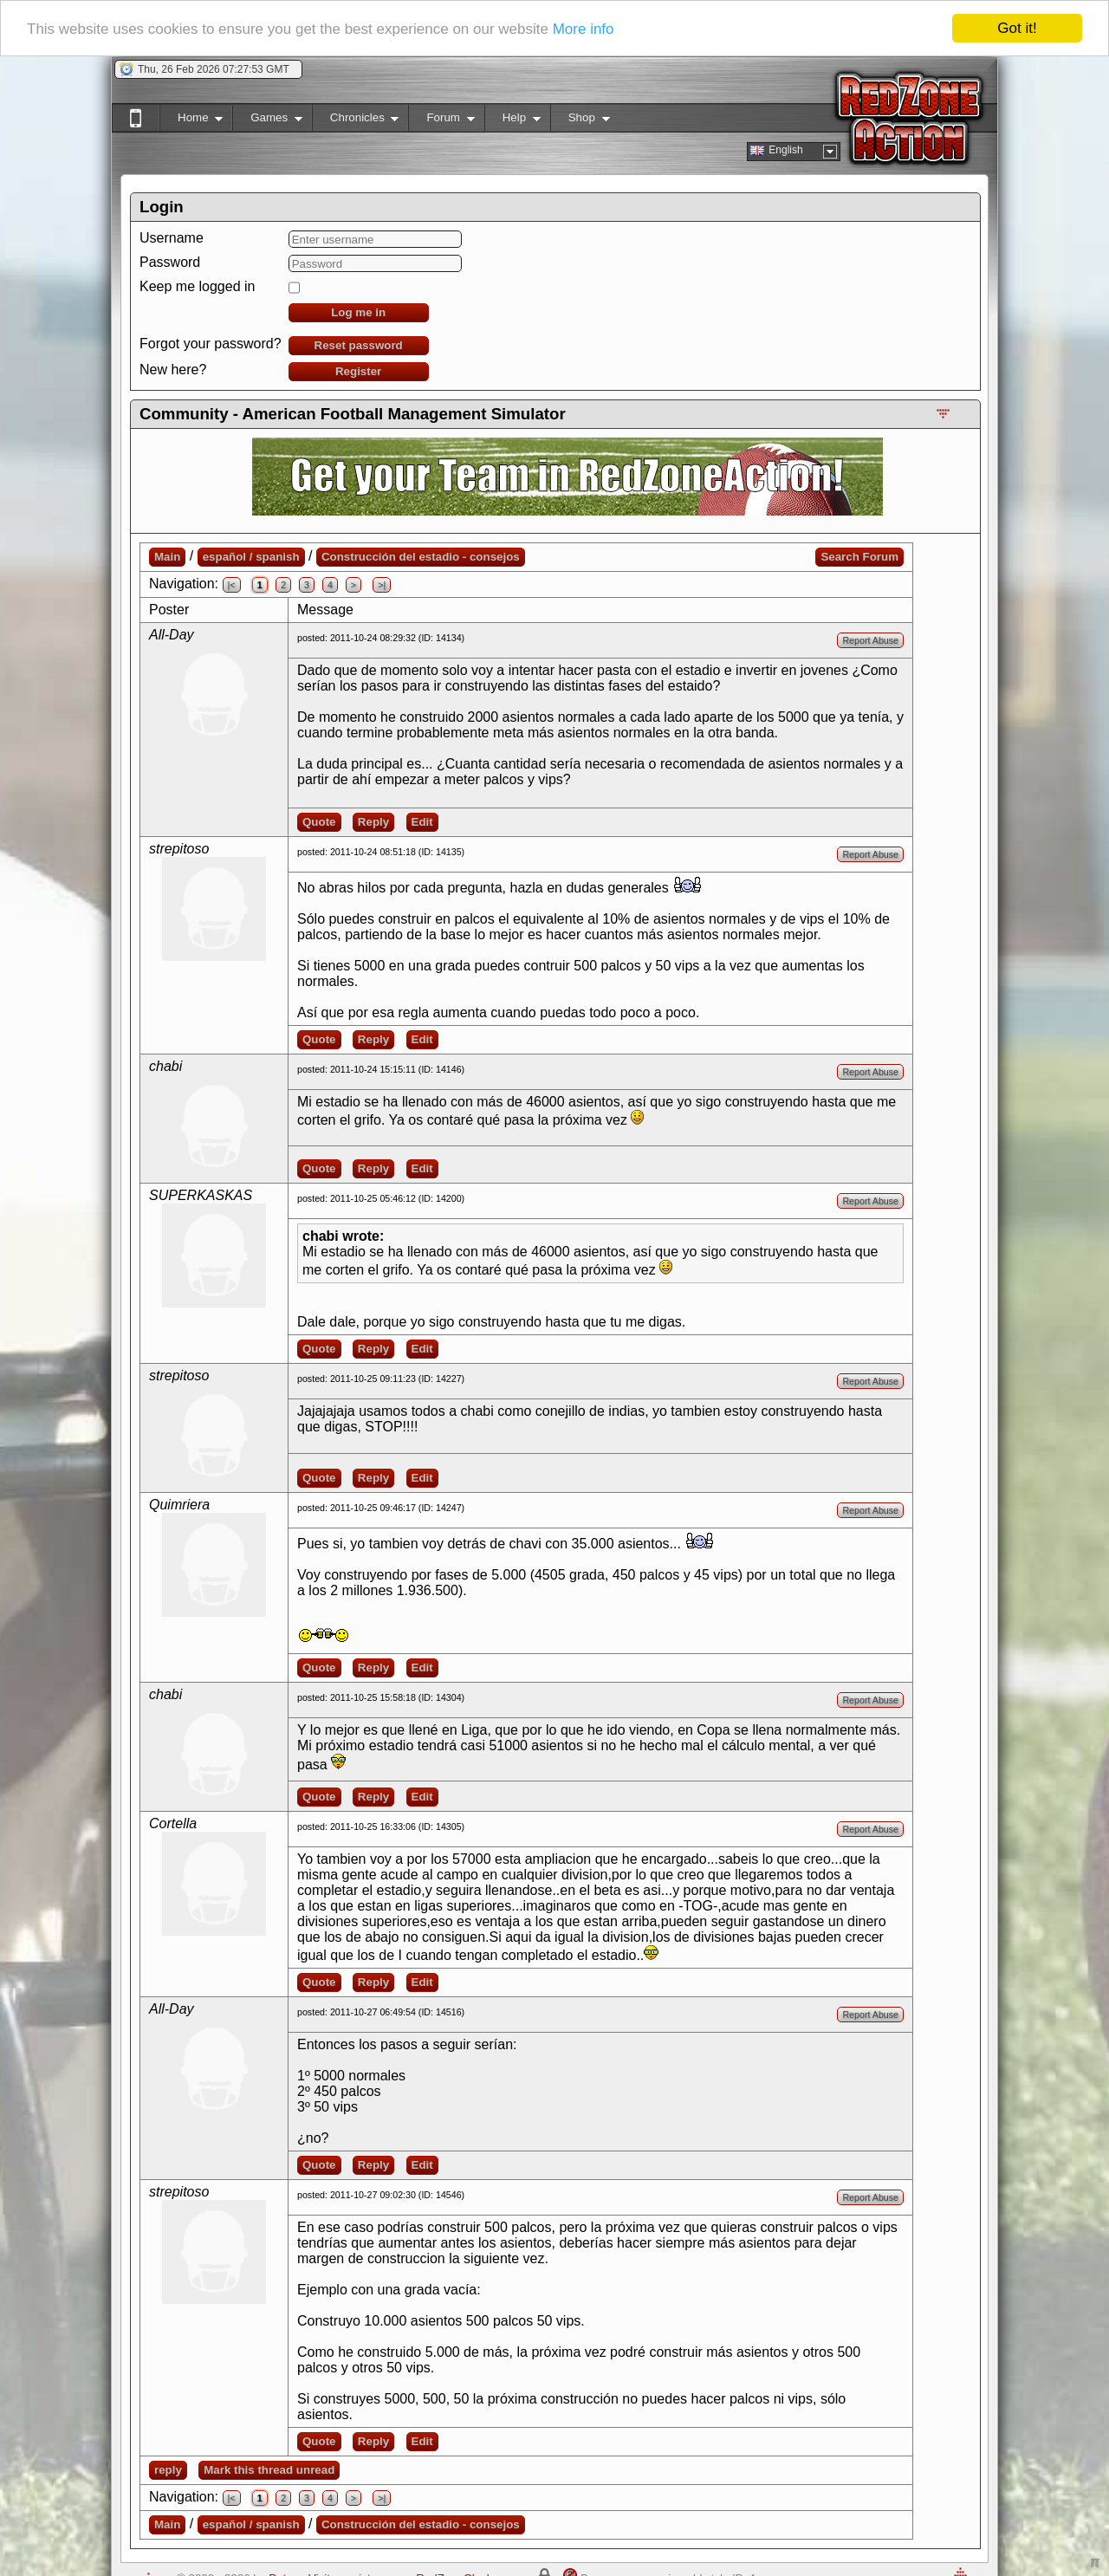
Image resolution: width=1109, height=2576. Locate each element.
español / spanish (251, 556)
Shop (580, 121)
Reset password (359, 345)
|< (232, 585)
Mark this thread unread (269, 2469)
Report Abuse (870, 640)
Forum (441, 121)
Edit (422, 821)
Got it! (1016, 28)
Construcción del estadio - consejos (420, 556)
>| (382, 585)
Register (358, 371)
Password (169, 262)
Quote (319, 821)
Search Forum (859, 556)
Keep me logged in (197, 286)
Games (267, 121)
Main (167, 556)
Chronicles (355, 121)
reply (168, 2469)
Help (512, 121)
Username (171, 237)
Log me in (358, 312)
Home (191, 121)
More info (583, 29)
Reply (373, 821)
